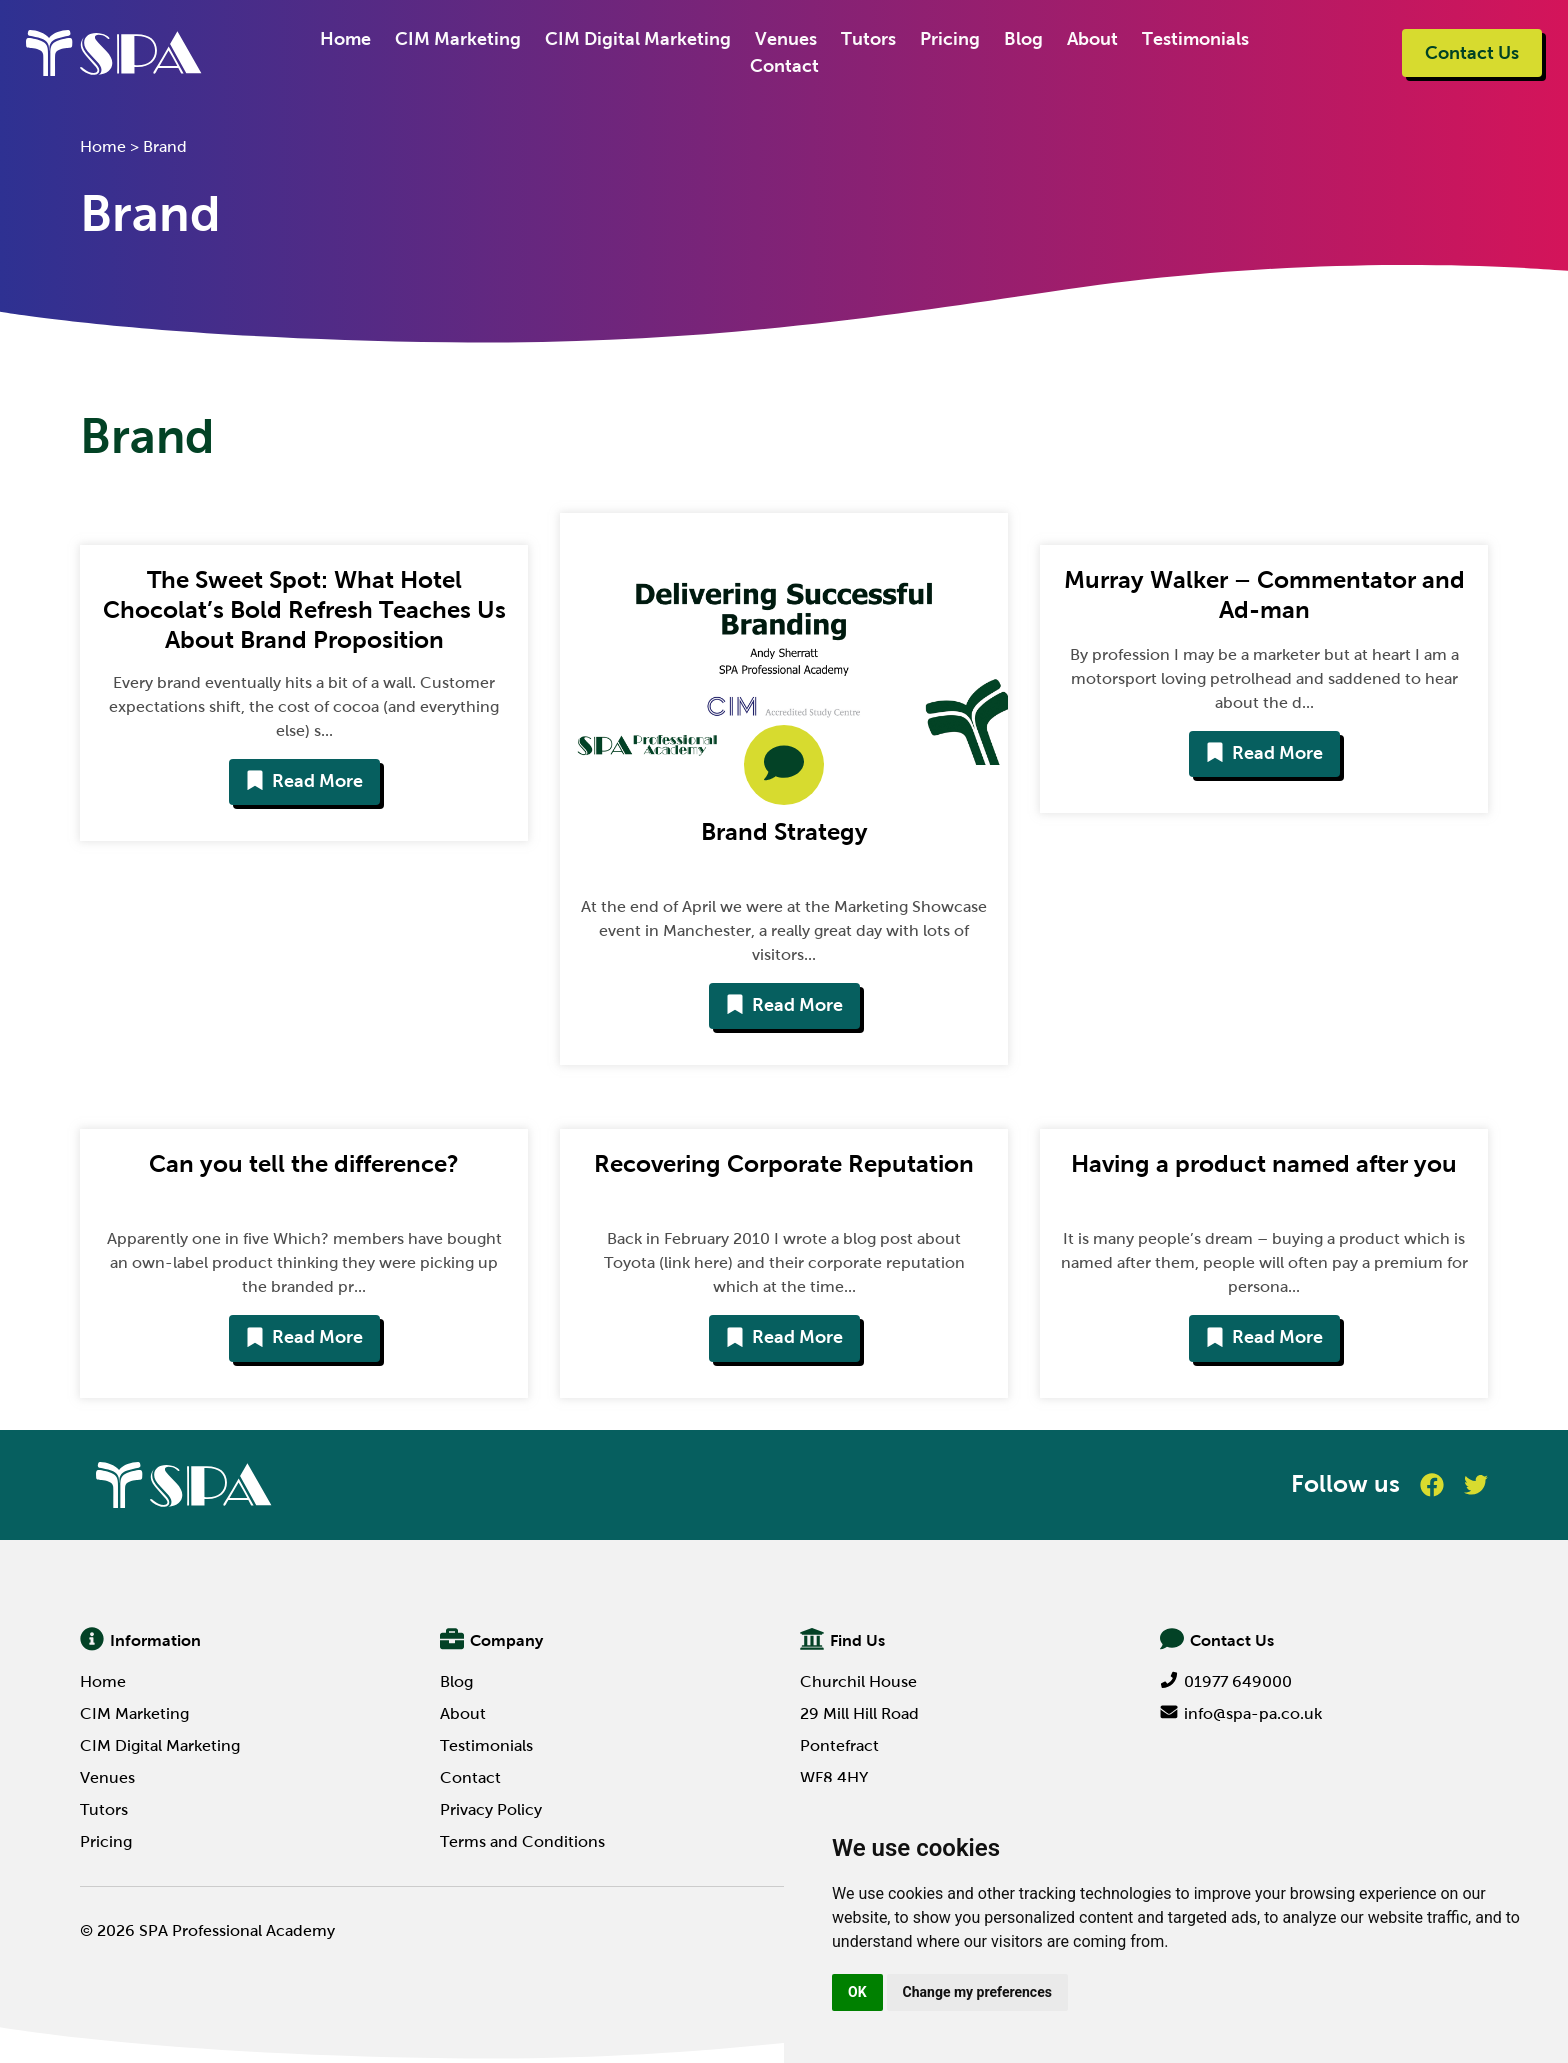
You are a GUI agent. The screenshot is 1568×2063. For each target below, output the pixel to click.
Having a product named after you (1264, 1163)
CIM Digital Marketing (638, 39)
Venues (786, 39)
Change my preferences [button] (977, 1992)
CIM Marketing (458, 39)
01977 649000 (1226, 1681)
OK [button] (857, 1992)
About (1092, 39)
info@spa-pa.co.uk (1241, 1713)
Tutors (868, 39)
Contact (784, 66)
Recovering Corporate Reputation (784, 1163)
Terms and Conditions (522, 1841)
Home (345, 39)
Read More (304, 781)
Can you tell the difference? (304, 1163)
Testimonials (1195, 39)
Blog (1023, 39)
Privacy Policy (491, 1809)
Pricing (950, 39)
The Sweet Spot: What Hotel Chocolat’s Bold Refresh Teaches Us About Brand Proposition (304, 609)
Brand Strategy (784, 831)
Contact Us (1472, 53)
